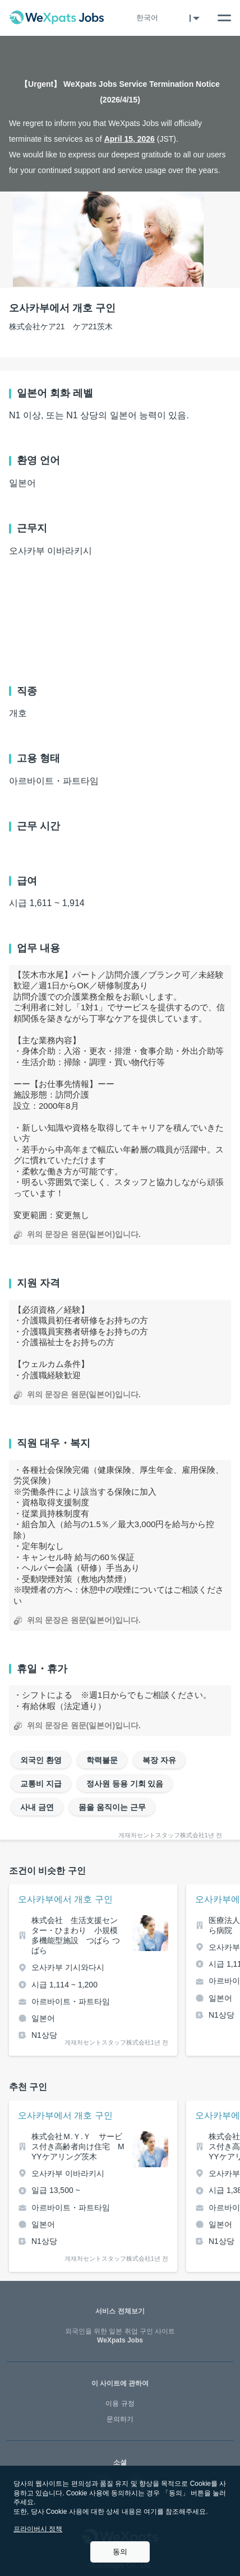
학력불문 (102, 1760)
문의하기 (120, 2419)
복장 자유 (159, 1760)
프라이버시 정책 (37, 2529)
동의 (120, 2551)
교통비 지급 (41, 1783)
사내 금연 (37, 1807)
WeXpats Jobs (120, 2336)
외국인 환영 (41, 1760)
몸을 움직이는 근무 (112, 1807)
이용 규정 (119, 2403)
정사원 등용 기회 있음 (125, 1783)
